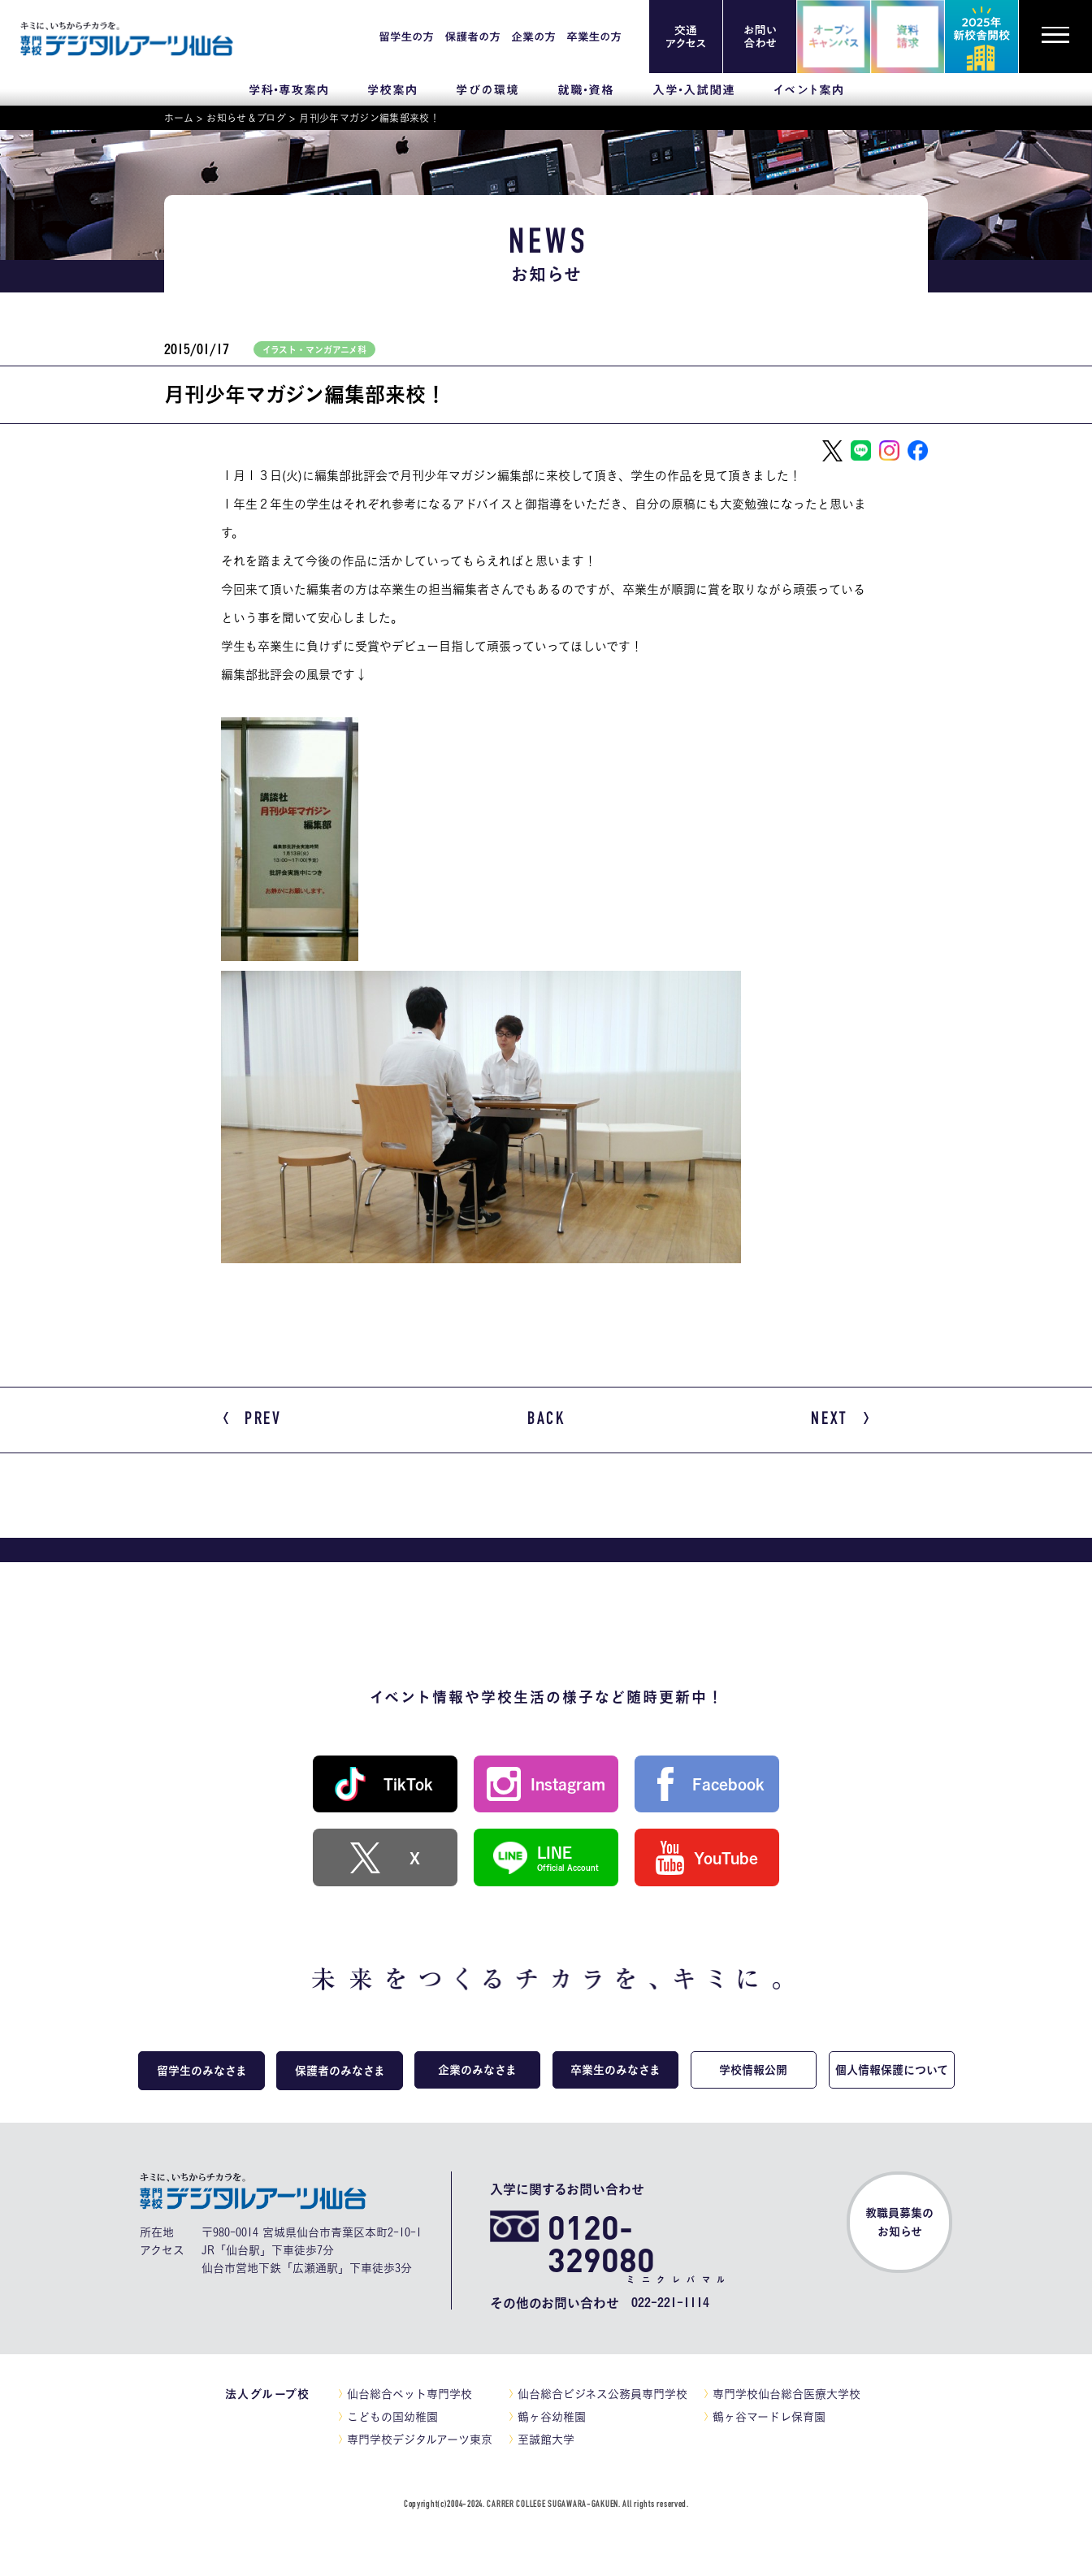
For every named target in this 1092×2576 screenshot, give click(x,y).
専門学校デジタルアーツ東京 (419, 2441)
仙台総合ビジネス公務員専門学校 (602, 2395)
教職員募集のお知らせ (899, 2225)
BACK (546, 1419)
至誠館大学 (546, 2441)
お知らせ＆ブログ (246, 118)
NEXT (840, 1420)
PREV (252, 1420)
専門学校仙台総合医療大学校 (786, 2395)
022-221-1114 (670, 2304)
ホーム (178, 118)
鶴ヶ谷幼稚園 (552, 2418)
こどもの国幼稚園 (392, 2418)
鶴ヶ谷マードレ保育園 (769, 2418)
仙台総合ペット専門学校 (409, 2395)
